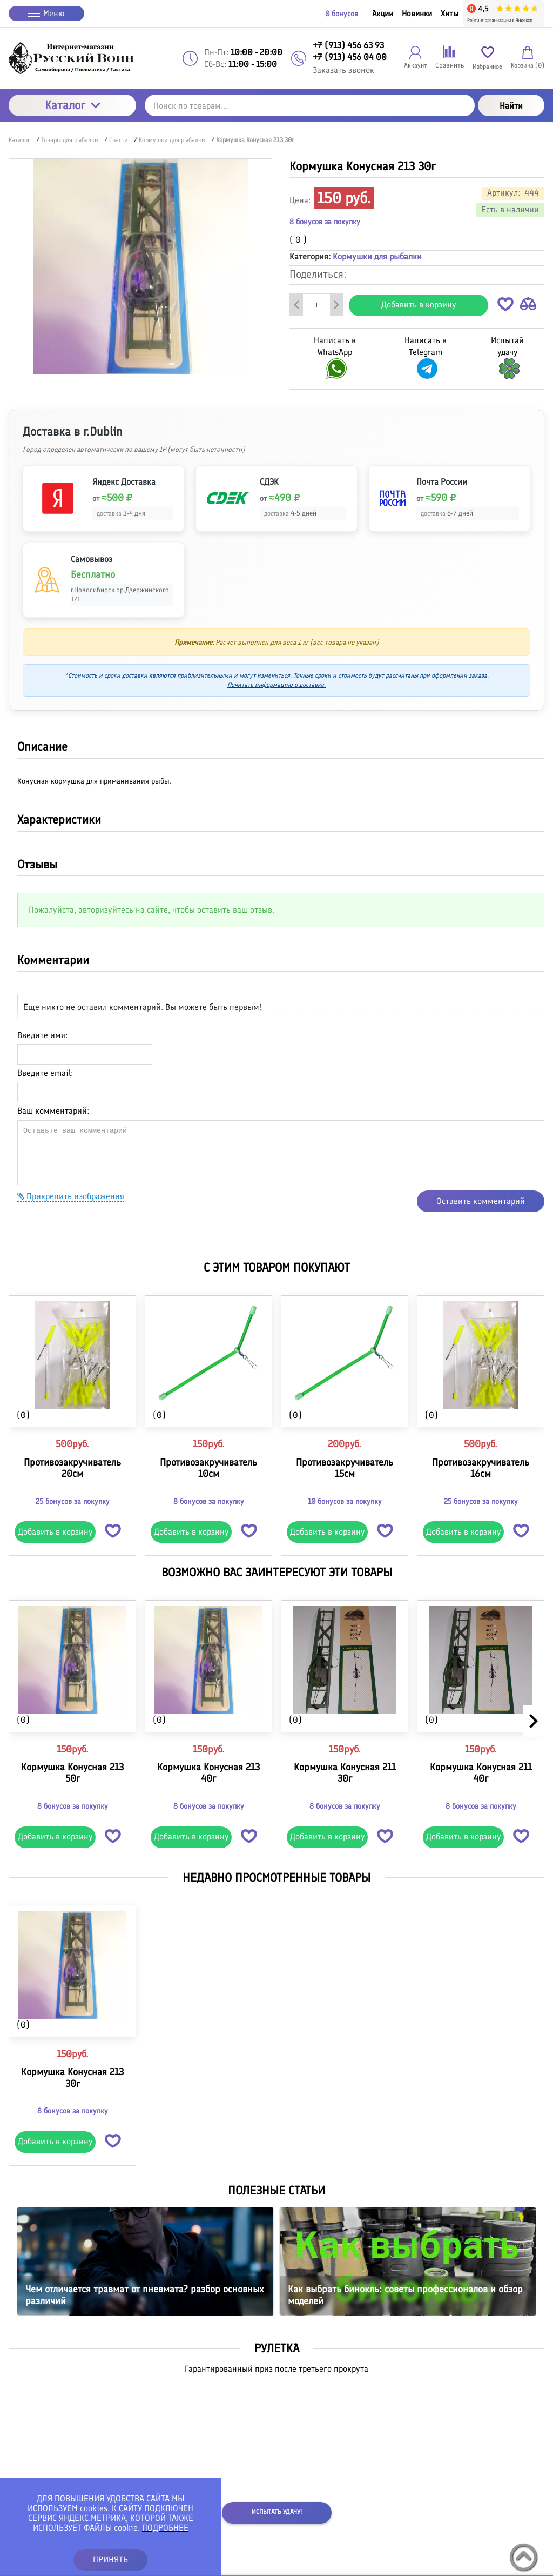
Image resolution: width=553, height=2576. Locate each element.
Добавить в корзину (418, 304)
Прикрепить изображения (70, 1196)
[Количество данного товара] (316, 304)
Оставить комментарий (480, 1201)
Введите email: (45, 1073)
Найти (511, 106)
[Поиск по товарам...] (310, 105)
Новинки (417, 13)
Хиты (449, 13)
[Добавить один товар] (336, 305)
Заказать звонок (343, 70)
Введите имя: (42, 1035)
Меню (46, 13)
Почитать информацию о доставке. (276, 684)
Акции (382, 13)
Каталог (72, 105)
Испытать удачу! (277, 2511)
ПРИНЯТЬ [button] (110, 2559)
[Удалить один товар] (296, 305)
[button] (505, 306)
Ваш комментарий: (53, 1111)
